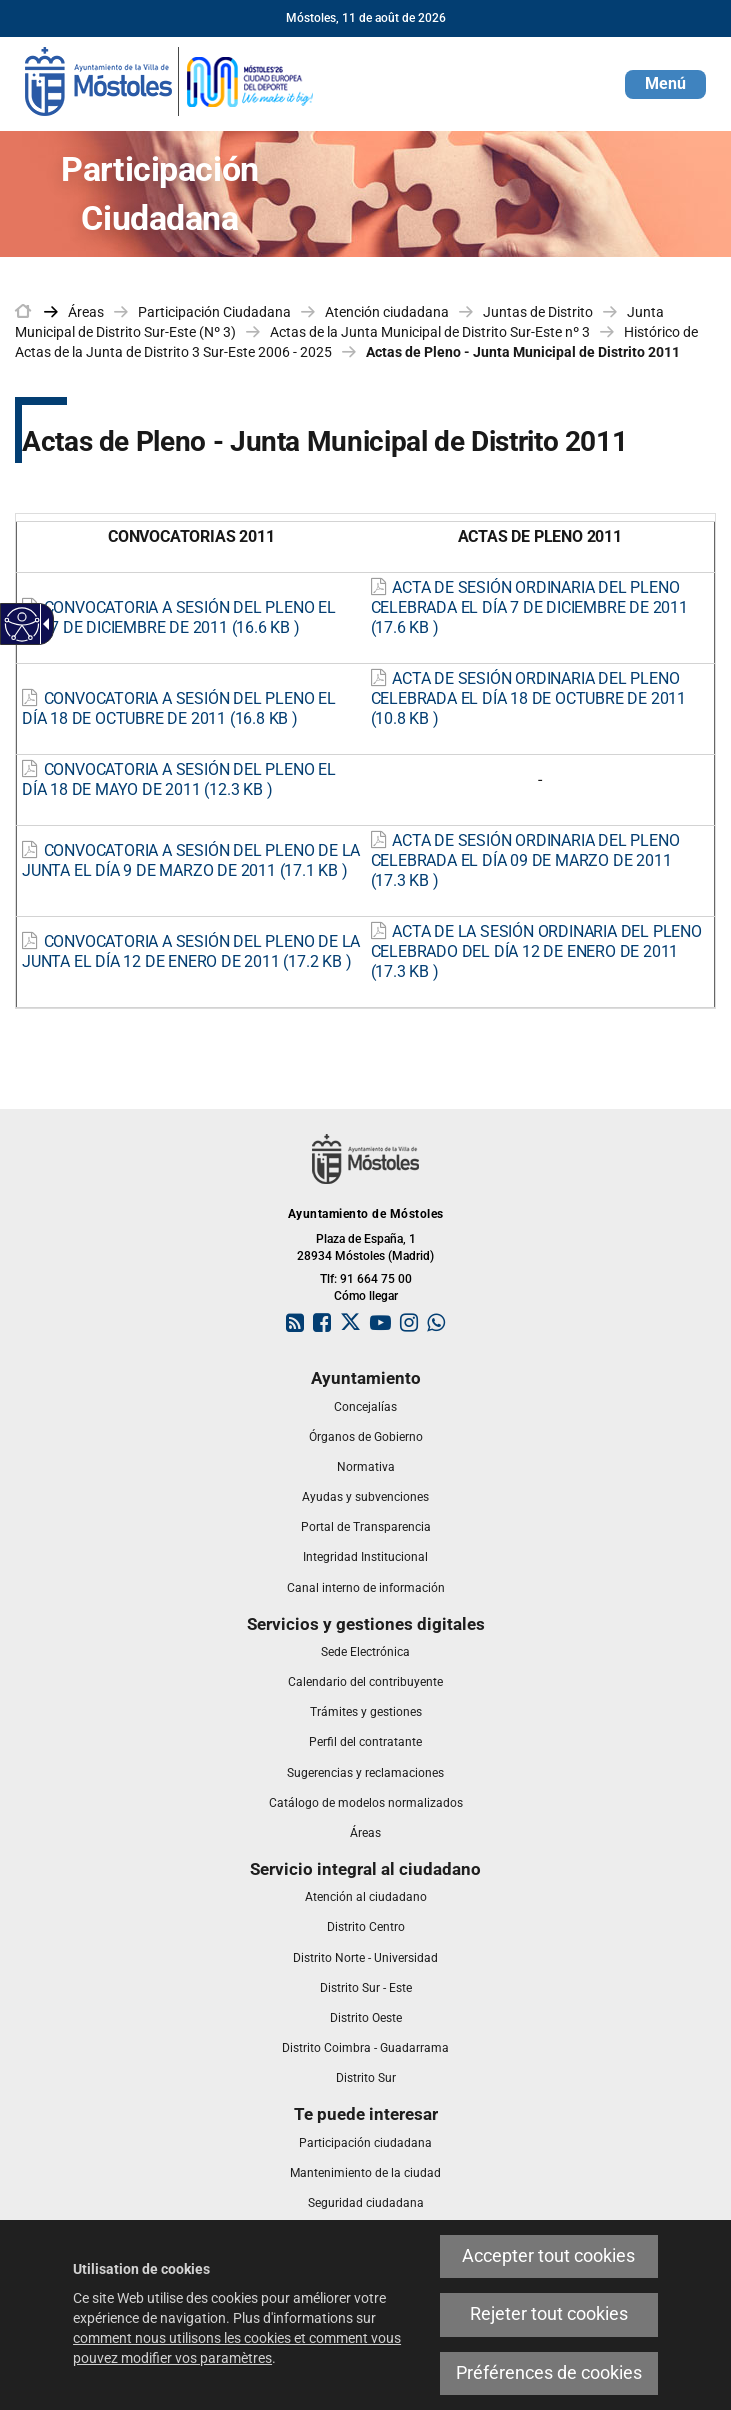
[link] (170, 80)
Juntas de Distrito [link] (538, 312)
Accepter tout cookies (548, 2256)
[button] (665, 84)
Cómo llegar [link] (366, 1296)
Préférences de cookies (549, 2373)
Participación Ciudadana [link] (214, 312)
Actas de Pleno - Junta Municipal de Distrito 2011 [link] (523, 352)
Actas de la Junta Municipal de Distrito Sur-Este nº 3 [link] (430, 332)
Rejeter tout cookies (549, 2314)
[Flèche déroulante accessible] (43, 624)
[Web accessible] (22, 624)
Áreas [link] (86, 312)
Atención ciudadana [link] (387, 312)
